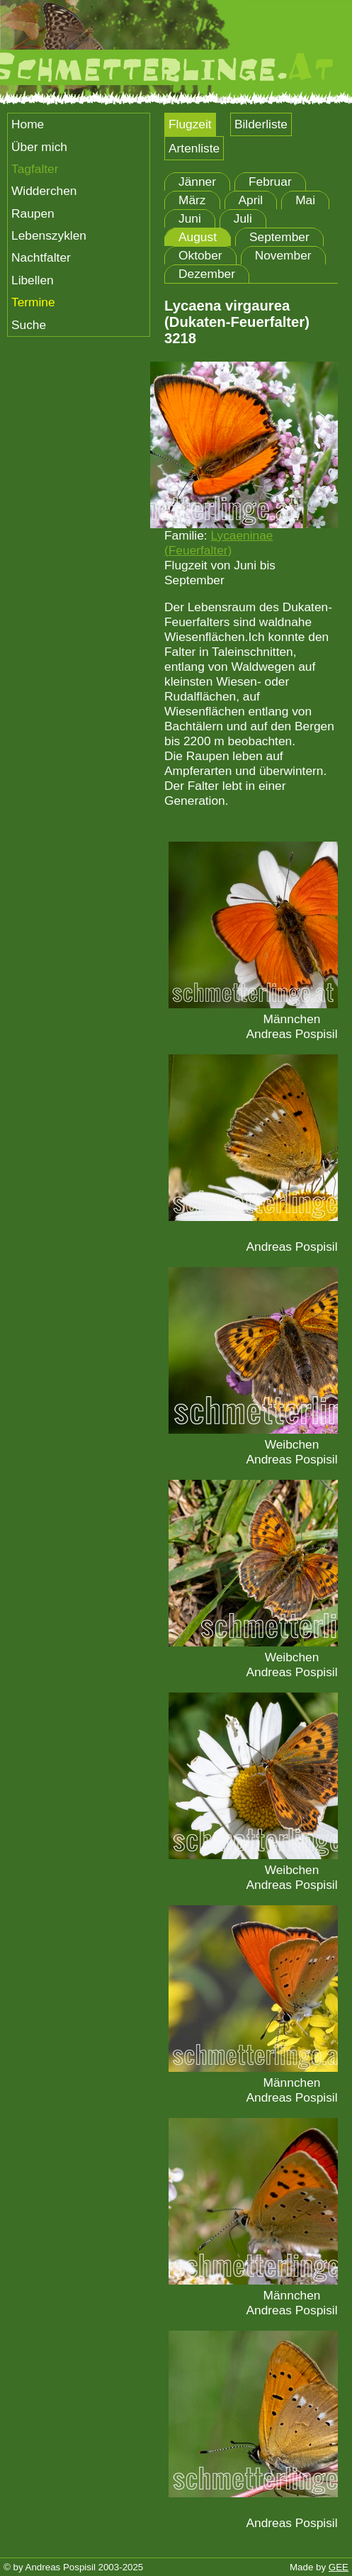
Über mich (39, 147)
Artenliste (194, 148)
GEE (338, 2567)
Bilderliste (261, 124)
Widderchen (43, 191)
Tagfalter (34, 169)
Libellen (32, 280)
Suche (28, 325)
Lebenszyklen (48, 235)
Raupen (33, 213)
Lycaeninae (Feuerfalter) (218, 542)
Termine (33, 302)
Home (27, 124)
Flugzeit (190, 124)
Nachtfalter (41, 257)
